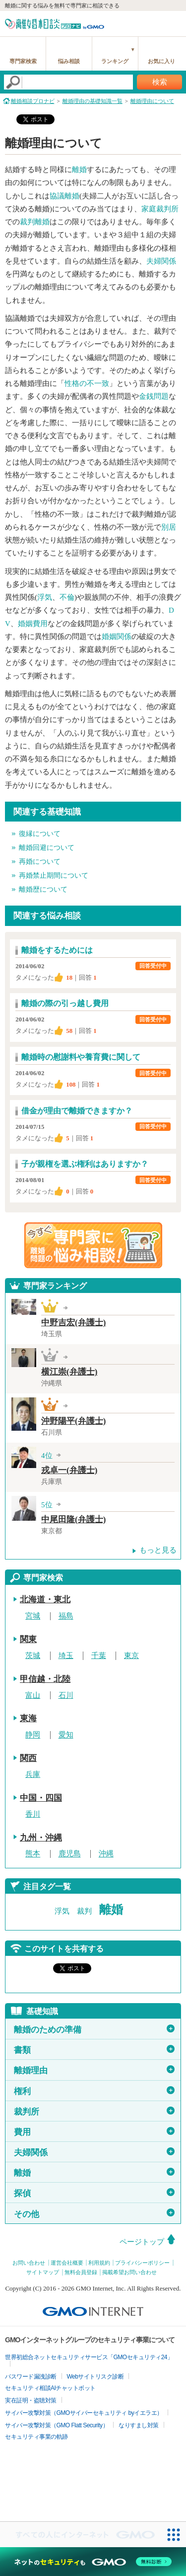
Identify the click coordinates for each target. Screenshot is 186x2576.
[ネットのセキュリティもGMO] (93, 2562)
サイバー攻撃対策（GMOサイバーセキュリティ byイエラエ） (84, 2412)
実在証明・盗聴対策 (31, 2400)
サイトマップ (42, 2272)
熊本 (32, 1854)
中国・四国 (41, 1798)
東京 (131, 1655)
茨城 (32, 1655)
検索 (159, 82)
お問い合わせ (28, 2263)
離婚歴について (43, 889)
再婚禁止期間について (53, 875)
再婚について (40, 861)
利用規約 (99, 2263)
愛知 (66, 1735)
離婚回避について (46, 847)
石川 (66, 1695)
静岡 (32, 1735)
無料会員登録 (80, 2272)
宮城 (32, 1616)
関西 (28, 1758)
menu (173, 22)
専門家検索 (23, 61)
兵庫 (32, 1774)
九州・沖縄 (41, 1837)
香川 (32, 1814)
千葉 (98, 1655)
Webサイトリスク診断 (95, 2376)
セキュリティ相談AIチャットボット (50, 2388)
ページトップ (142, 2242)
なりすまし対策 (139, 2425)
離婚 (79, 170)
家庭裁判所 (160, 209)
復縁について (40, 833)
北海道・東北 (45, 1599)
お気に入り (161, 61)
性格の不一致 (86, 383)
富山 (32, 1695)
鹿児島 (70, 1854)
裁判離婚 (35, 222)
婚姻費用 (33, 624)
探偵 (94, 2193)
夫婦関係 (161, 261)
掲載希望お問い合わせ (129, 2272)
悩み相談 (69, 61)
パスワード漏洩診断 (31, 2376)
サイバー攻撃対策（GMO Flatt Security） (56, 2425)
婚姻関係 (116, 637)
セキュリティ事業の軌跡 (36, 2436)
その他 (94, 2213)
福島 (66, 1616)
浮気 (44, 597)
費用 (94, 2132)
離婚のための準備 (94, 2029)
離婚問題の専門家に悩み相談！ (93, 1245)
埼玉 (66, 1655)
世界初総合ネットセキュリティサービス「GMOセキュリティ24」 (89, 2357)
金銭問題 (154, 396)
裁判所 (94, 2111)
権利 (94, 2091)
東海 (28, 1718)
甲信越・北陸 (45, 1679)
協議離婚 (64, 196)
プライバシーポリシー (142, 2263)
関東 (28, 1639)
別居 (168, 527)
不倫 (67, 597)
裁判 (84, 1911)
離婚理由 (94, 2070)
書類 (94, 2050)
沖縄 (106, 1854)
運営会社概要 (67, 2263)
